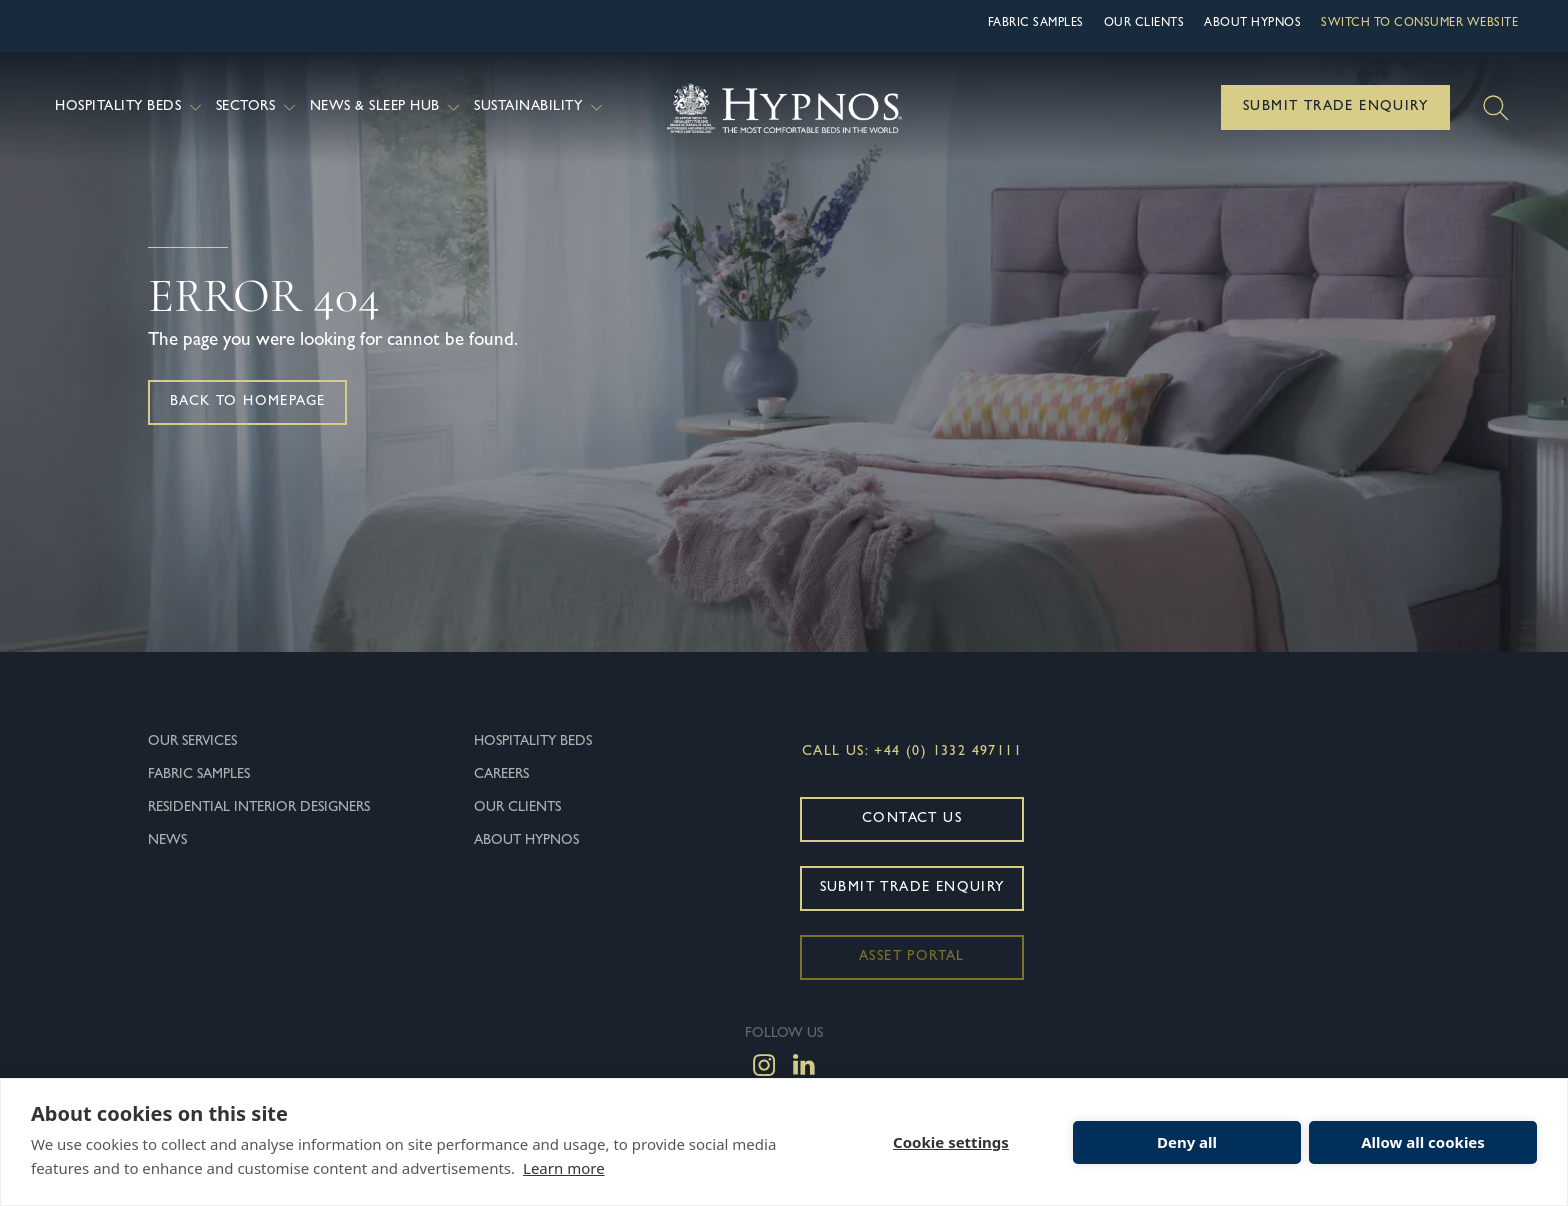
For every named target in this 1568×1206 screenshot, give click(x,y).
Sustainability (540, 107)
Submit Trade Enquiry (1335, 107)
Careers (501, 775)
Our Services (192, 742)
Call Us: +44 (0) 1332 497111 (912, 752)
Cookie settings (951, 1142)
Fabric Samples (1036, 24)
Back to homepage (247, 402)
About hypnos (1252, 24)
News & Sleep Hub (387, 107)
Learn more (564, 1168)
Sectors (258, 107)
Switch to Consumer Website (1419, 24)
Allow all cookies (1423, 1142)
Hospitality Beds (130, 107)
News (167, 841)
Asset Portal (912, 957)
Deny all (1187, 1142)
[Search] (1496, 108)
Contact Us (912, 819)
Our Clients (1144, 24)
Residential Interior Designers (259, 808)
